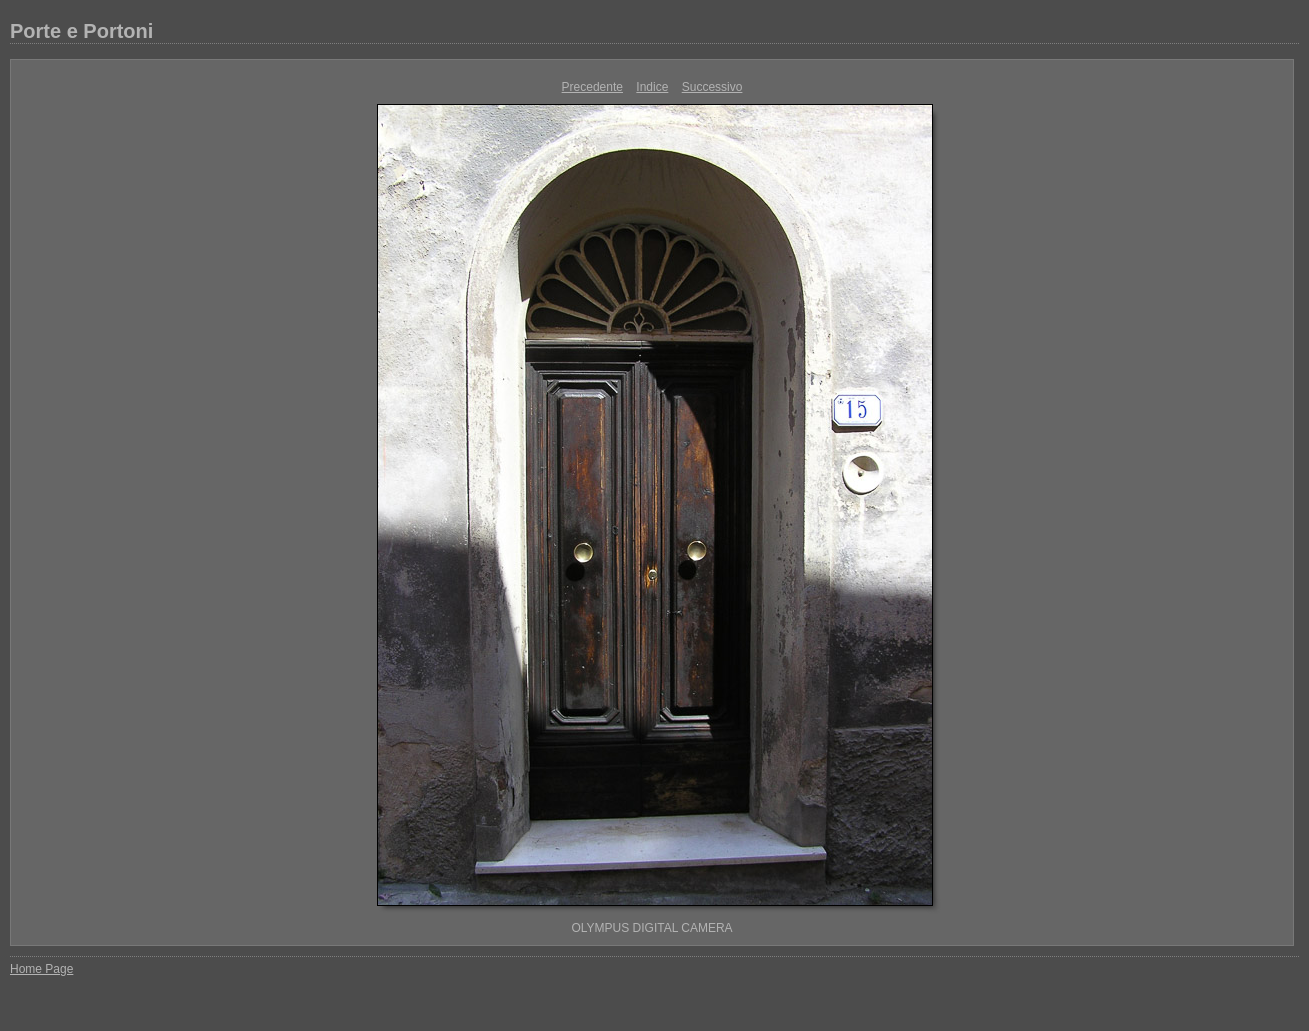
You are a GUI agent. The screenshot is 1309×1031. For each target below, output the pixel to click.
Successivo (712, 87)
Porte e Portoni (81, 31)
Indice (652, 87)
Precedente (592, 87)
